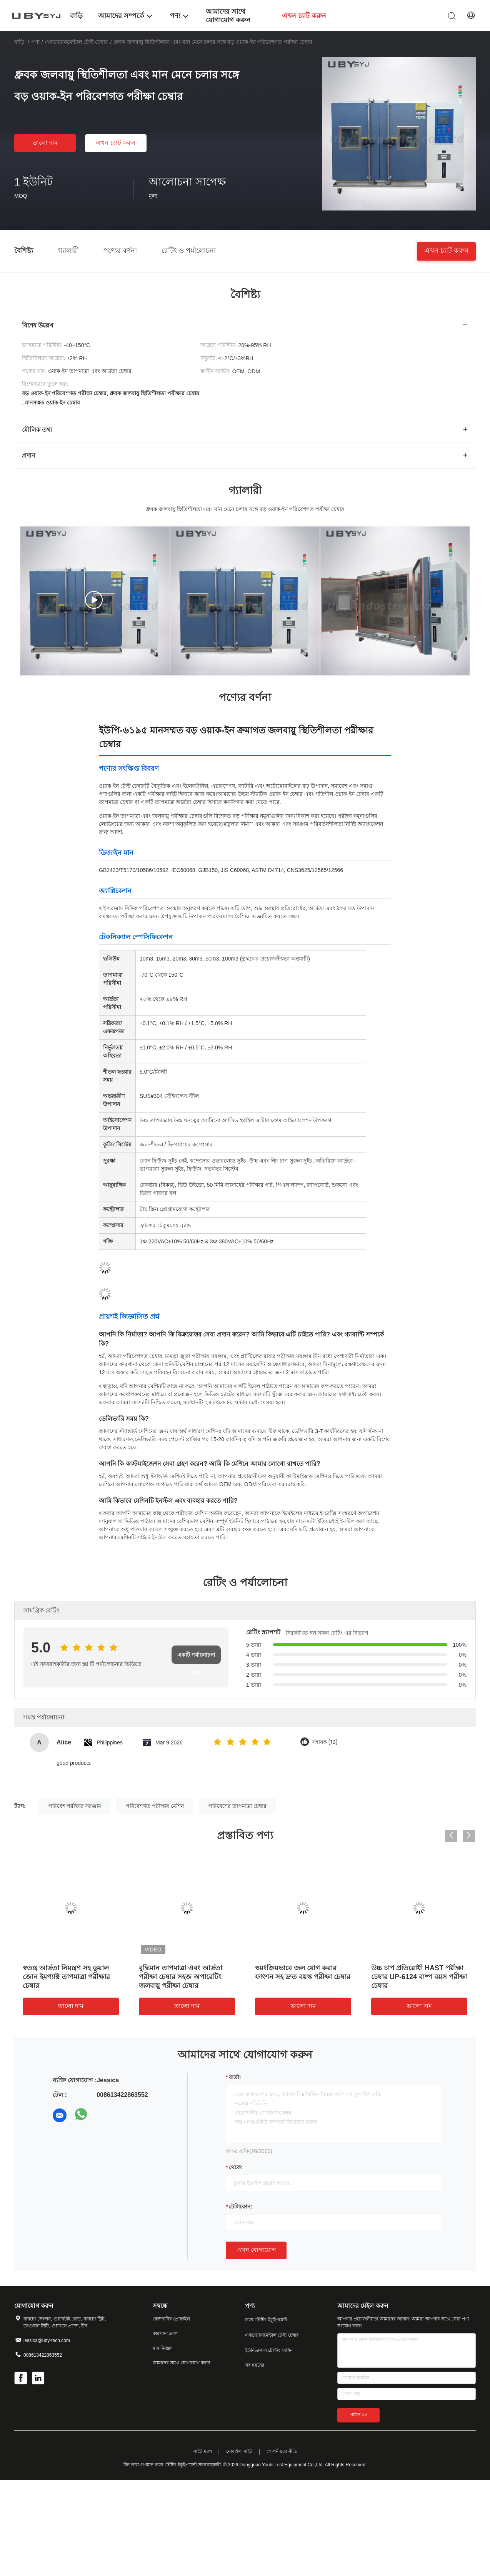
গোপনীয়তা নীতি (282, 2451)
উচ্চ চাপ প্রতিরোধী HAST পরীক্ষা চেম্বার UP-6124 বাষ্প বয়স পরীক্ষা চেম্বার (419, 1977)
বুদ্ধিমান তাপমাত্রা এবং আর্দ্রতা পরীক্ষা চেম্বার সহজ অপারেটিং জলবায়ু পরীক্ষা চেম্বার (180, 1977)
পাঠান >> (358, 2414)
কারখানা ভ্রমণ (165, 2333)
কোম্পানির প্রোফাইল (171, 2319)
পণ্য (35, 42)
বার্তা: (235, 2077)
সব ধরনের (255, 2365)
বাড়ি (19, 42)
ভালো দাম (45, 142)
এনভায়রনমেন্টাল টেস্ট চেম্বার (76, 42)
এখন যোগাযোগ (256, 2250)
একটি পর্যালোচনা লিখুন (196, 1658)
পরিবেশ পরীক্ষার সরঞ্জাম (75, 1806)
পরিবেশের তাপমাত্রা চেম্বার (237, 1806)
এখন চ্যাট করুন (115, 142)
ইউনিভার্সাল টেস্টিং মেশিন (269, 2350)
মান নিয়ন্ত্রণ (163, 2348)
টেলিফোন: (240, 2206)
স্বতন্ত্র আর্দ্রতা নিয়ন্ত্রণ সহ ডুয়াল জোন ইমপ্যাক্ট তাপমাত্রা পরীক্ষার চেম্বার (66, 1977)
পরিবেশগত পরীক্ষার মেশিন (155, 1806)
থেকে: (236, 2167)
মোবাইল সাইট (239, 2451)
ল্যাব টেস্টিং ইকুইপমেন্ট (266, 2319)
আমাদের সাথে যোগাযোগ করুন (181, 2363)
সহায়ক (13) (324, 1742)
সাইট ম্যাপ (202, 2451)
